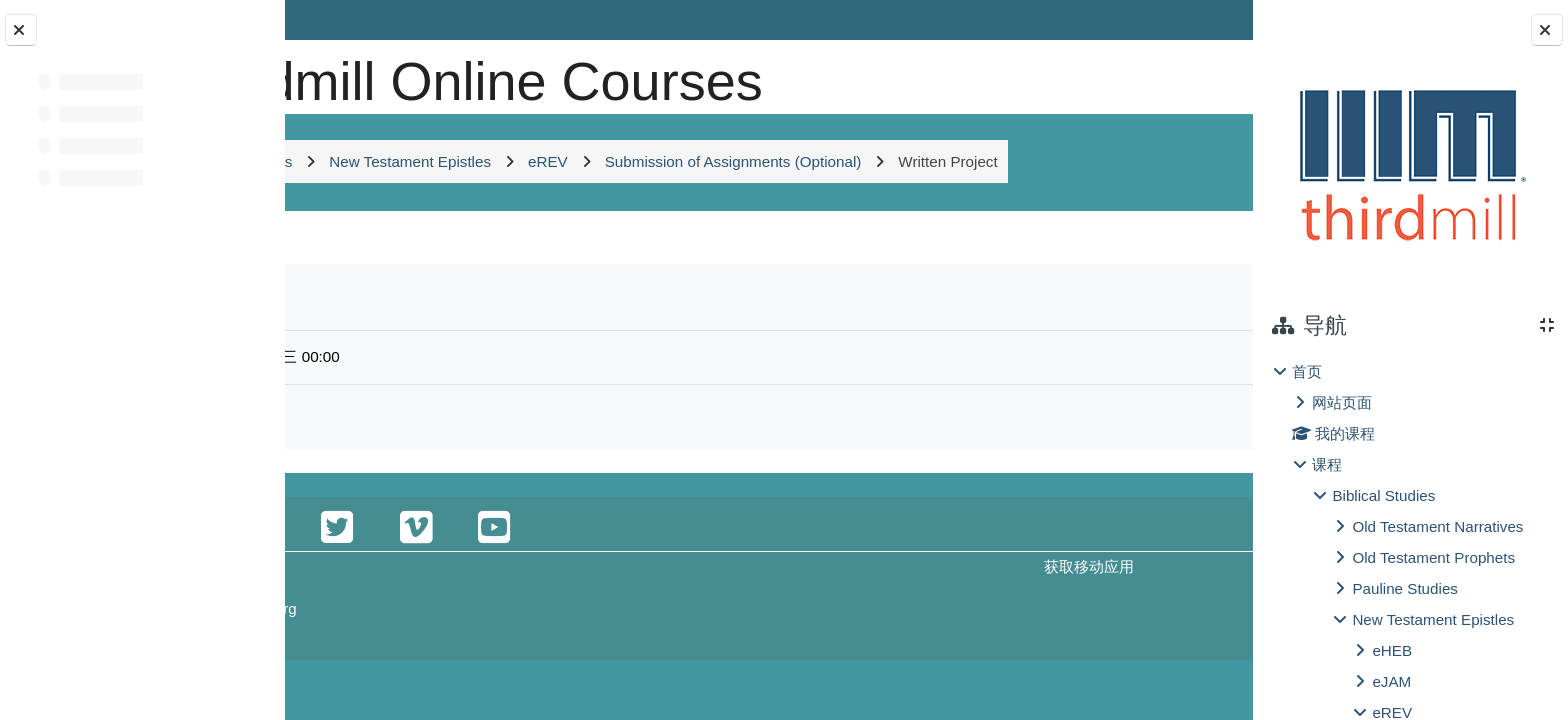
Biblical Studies (1383, 495)
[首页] (355, 74)
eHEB (1392, 650)
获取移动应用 (984, 674)
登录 (1200, 19)
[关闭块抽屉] (1547, 30)
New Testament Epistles (1433, 619)
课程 (1327, 464)
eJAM (1391, 681)
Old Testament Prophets (1433, 557)
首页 (1307, 371)
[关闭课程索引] (21, 30)
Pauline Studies (1405, 588)
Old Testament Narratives (1437, 526)
